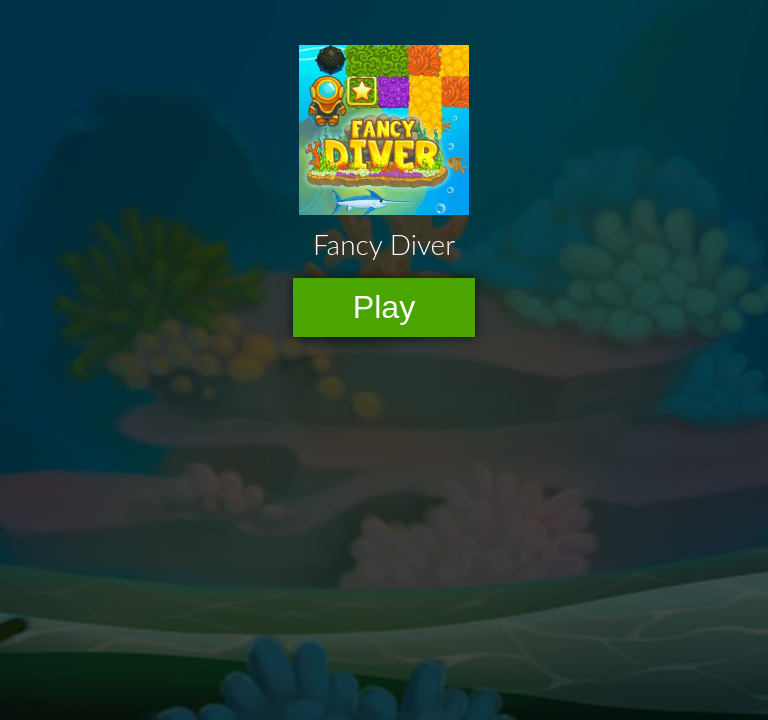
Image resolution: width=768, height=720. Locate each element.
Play (384, 307)
